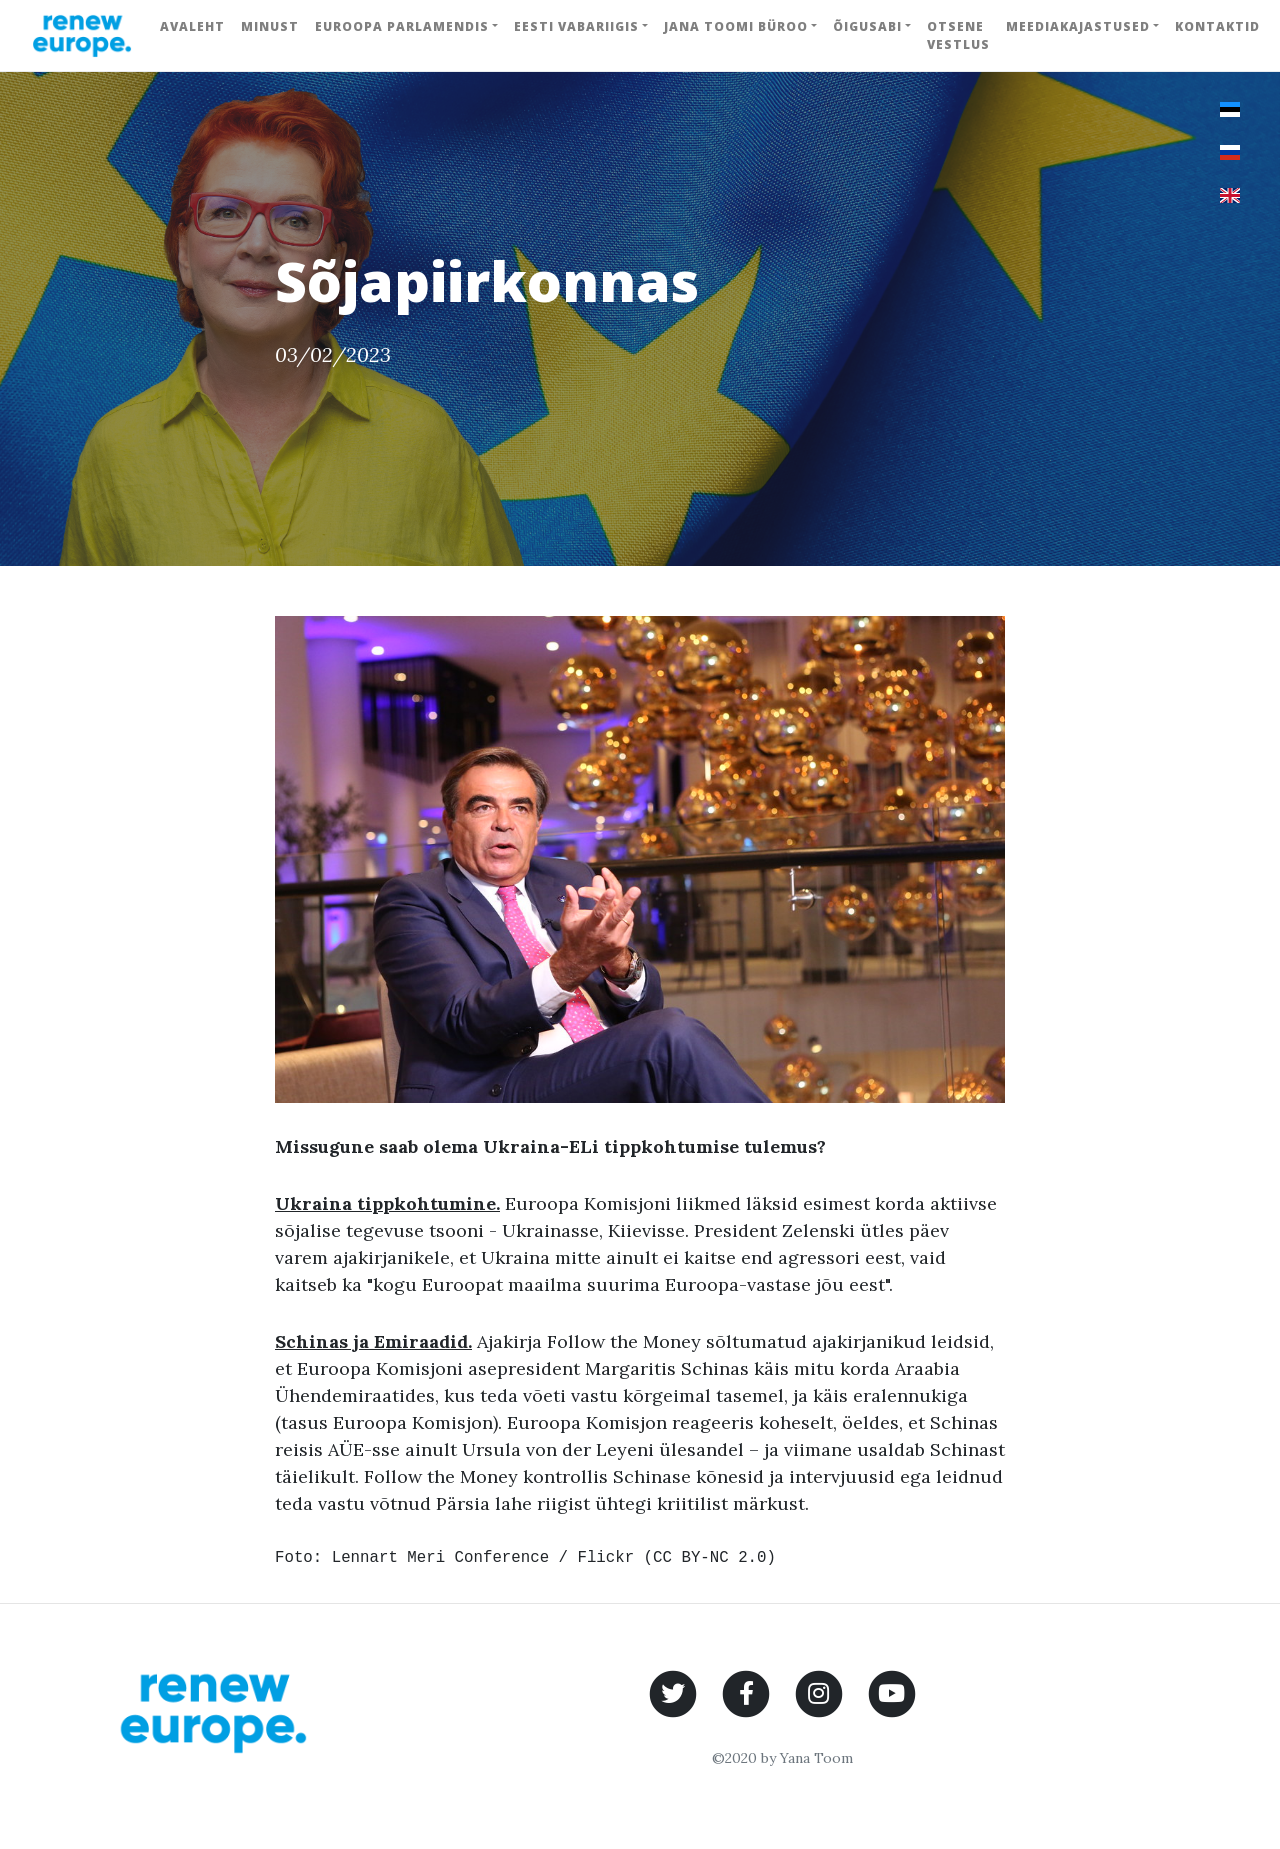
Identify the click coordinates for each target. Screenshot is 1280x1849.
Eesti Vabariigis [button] (576, 26)
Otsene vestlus (958, 35)
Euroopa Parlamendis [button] (402, 26)
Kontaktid (1217, 26)
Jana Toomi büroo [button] (736, 26)
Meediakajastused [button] (1078, 26)
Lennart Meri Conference (440, 1558)
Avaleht (192, 26)
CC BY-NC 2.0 (709, 1558)
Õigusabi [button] (867, 26)
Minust (270, 26)
